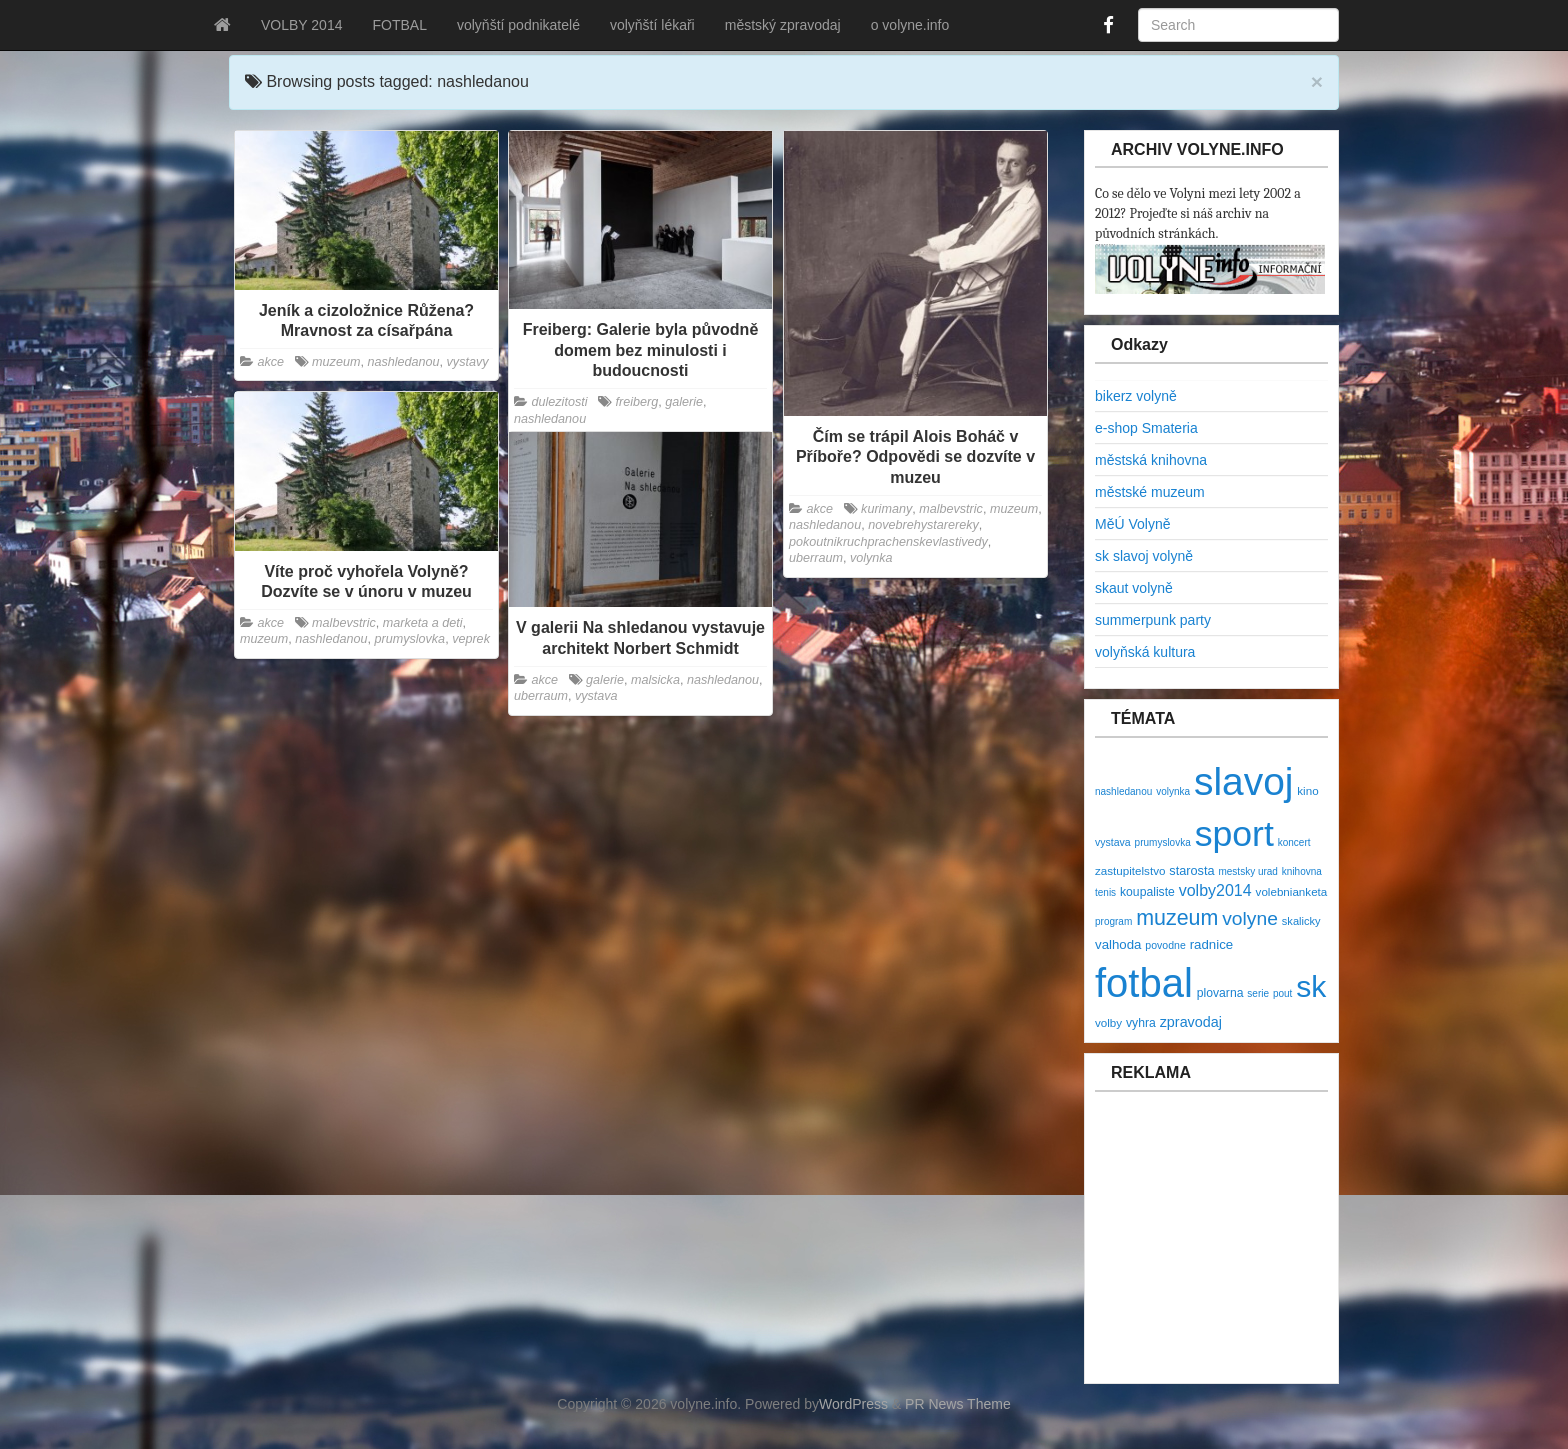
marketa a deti (423, 623)
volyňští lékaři (652, 25)
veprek (471, 639)
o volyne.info (910, 25)
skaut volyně (1134, 588)
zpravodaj (1191, 1022)
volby (1108, 1022)
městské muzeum (1150, 492)
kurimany (886, 509)
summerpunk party (1153, 620)
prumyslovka (409, 639)
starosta (1191, 870)
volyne (1250, 918)
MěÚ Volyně (1132, 524)
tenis (1105, 892)
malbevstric (951, 509)
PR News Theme (958, 1404)
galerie (684, 402)
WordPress (853, 1404)
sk (1311, 986)
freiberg (637, 402)
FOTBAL (399, 25)
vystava (596, 696)
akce (271, 362)
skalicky (1301, 921)
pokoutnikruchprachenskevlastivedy (888, 542)
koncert (1294, 842)
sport (1234, 834)
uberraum (816, 558)
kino (1307, 790)
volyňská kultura (1145, 652)
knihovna (1302, 871)
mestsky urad (1247, 871)
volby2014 (1215, 890)
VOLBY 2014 (301, 25)
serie (1258, 993)
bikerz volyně (1136, 396)
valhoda (1118, 944)
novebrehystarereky (923, 525)
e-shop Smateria (1146, 428)
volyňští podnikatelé (518, 25)
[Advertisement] (1215, 1248)
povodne (1165, 945)
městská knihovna (1151, 460)
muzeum (336, 362)
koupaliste (1147, 892)
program (1113, 921)
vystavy (468, 362)
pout (1282, 993)
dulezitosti (560, 402)
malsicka (655, 680)
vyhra (1141, 1023)
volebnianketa (1292, 891)
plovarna (1220, 993)
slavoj (1243, 781)
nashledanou (403, 362)
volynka (871, 558)
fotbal (1144, 983)
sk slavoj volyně (1144, 556)
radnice (1212, 944)
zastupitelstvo (1130, 870)
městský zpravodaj (783, 25)
